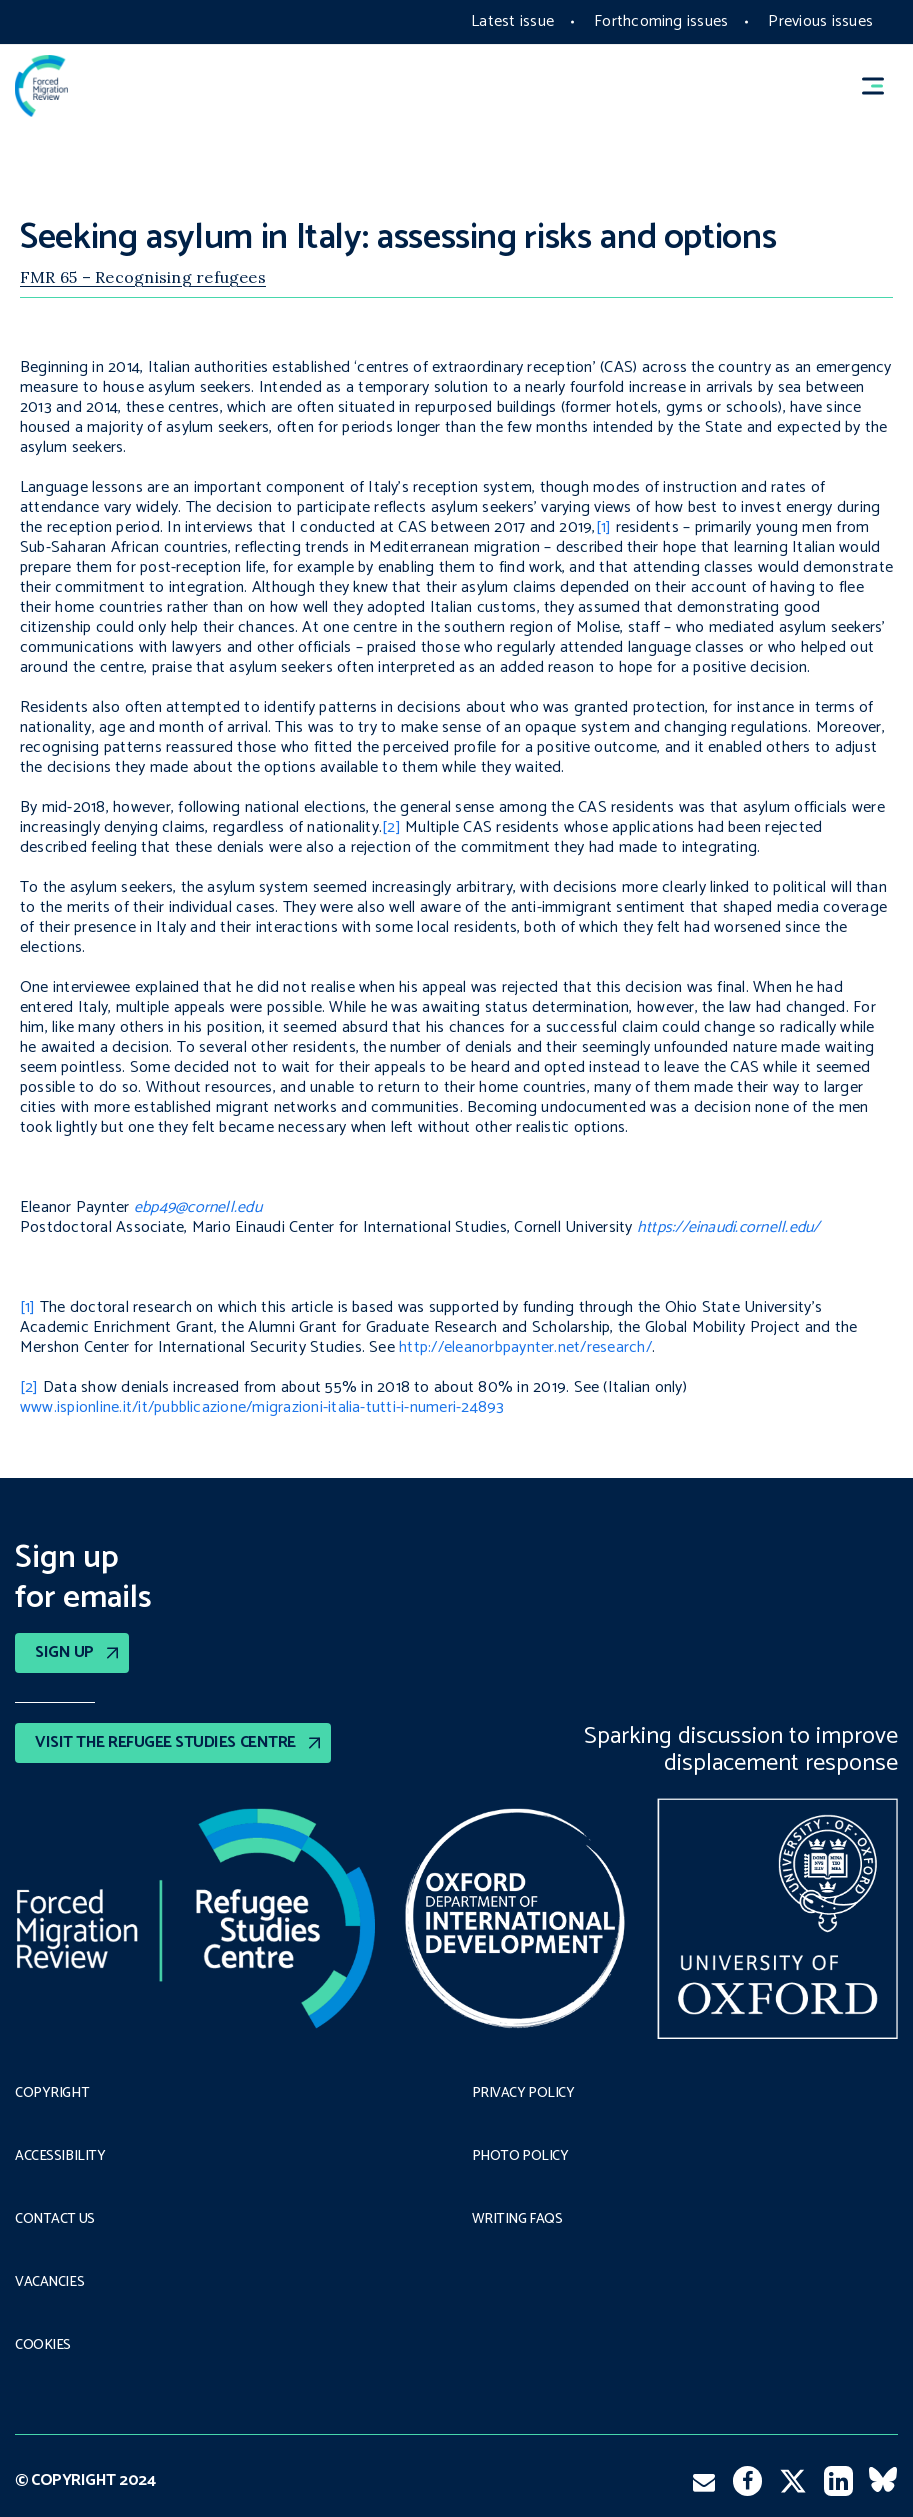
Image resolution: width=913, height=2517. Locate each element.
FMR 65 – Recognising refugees (143, 277)
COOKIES (43, 2346)
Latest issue (512, 21)
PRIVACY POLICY (523, 2094)
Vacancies (49, 2283)
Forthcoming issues (661, 21)
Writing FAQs (517, 2220)
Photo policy (520, 2157)
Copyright (52, 2094)
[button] (882, 86)
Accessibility (60, 2157)
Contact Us (55, 2220)
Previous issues (820, 21)
